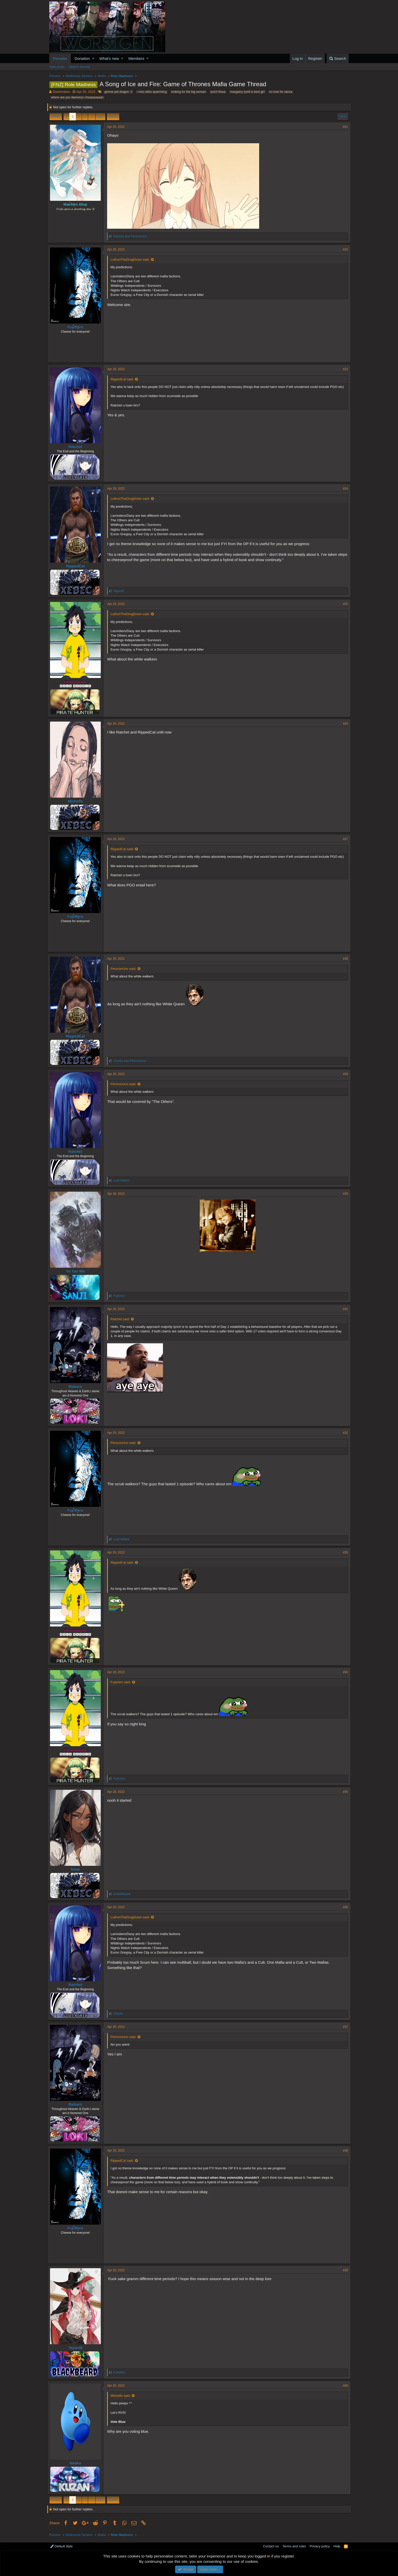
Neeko (77, 2463)
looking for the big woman (188, 92)
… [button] (91, 116)
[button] (93, 58)
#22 (343, 249)
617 (100, 116)
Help (337, 2546)
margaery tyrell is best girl (247, 92)
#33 (343, 1552)
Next (112, 116)
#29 (343, 1074)
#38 (343, 2150)
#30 (343, 1193)
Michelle (77, 801)
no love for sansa (280, 92)
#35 (343, 1792)
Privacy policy (320, 2546)
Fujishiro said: (122, 1682)
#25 (343, 604)
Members (136, 58)
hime (77, 1869)
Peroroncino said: (125, 969)
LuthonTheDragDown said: (132, 259)
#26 (343, 723)
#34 (343, 1672)
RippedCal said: (124, 379)
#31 (343, 1309)
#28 (343, 958)
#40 (343, 2385)
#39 (343, 2270)
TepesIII (77, 2348)
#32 (343, 1433)
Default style (61, 2546)
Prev (56, 116)
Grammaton (61, 92)
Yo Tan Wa (77, 1271)
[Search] (338, 58)
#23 (343, 369)
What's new (109, 58)
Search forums (79, 67)
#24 (343, 488)
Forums (60, 58)
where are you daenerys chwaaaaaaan (77, 97)
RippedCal (77, 566)
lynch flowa (217, 92)
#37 (343, 2027)
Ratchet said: (122, 1319)
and (132, 236)
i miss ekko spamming (152, 92)
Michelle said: (122, 2396)
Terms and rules (294, 2546)
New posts (57, 67)
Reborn (77, 1386)
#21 (343, 127)
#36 (343, 1907)
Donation (82, 58)
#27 (343, 839)
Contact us (271, 2546)
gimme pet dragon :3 (118, 92)
